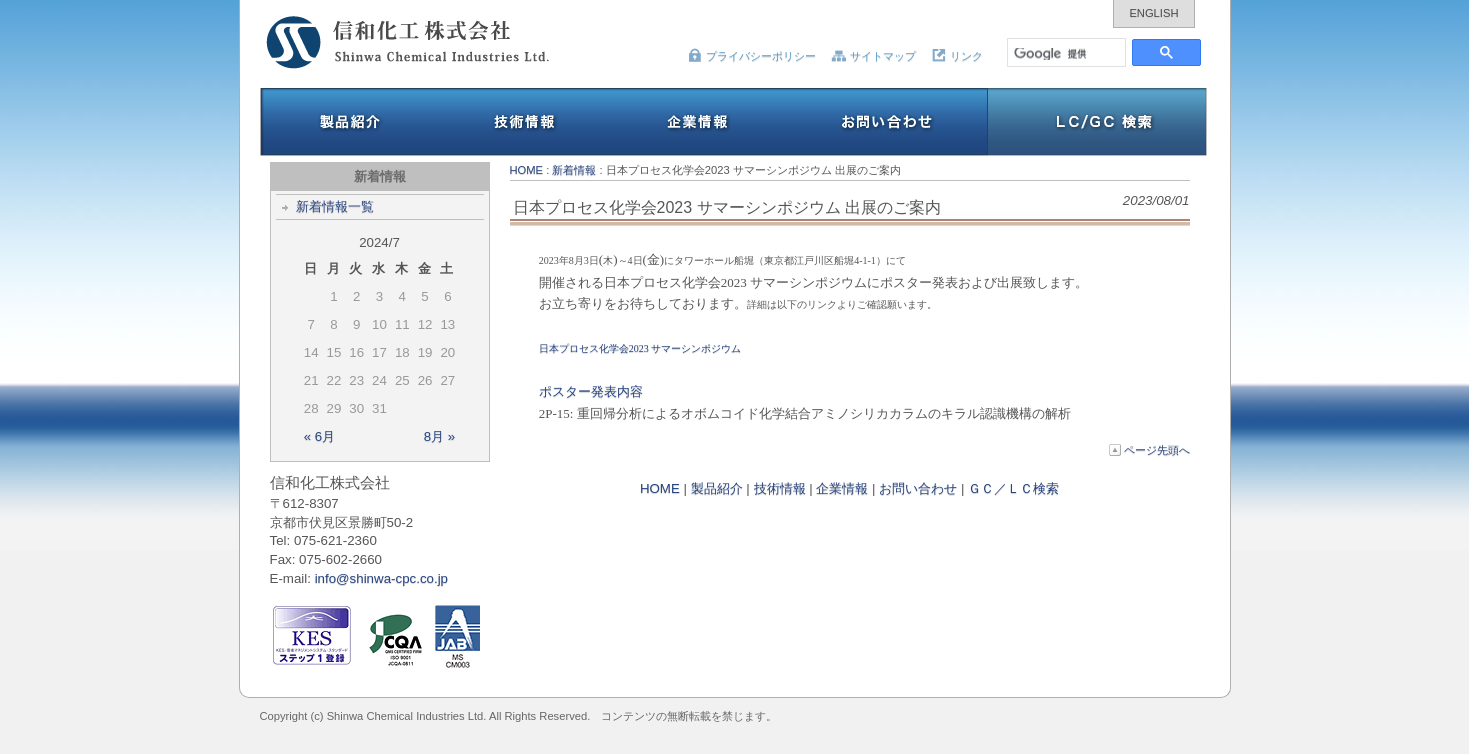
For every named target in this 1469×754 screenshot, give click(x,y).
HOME (527, 170)
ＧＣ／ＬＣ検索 (1013, 488)
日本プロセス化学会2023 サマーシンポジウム (640, 348)
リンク (957, 56)
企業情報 (842, 488)
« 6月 (320, 436)
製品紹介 (717, 488)
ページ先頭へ (1149, 450)
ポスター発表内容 (591, 391)
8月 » (440, 436)
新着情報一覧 (335, 206)
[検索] (1067, 52)
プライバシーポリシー (751, 56)
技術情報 (780, 488)
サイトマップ (873, 56)
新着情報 (574, 170)
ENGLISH (1153, 13)
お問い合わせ (918, 488)
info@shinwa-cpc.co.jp (381, 578)
